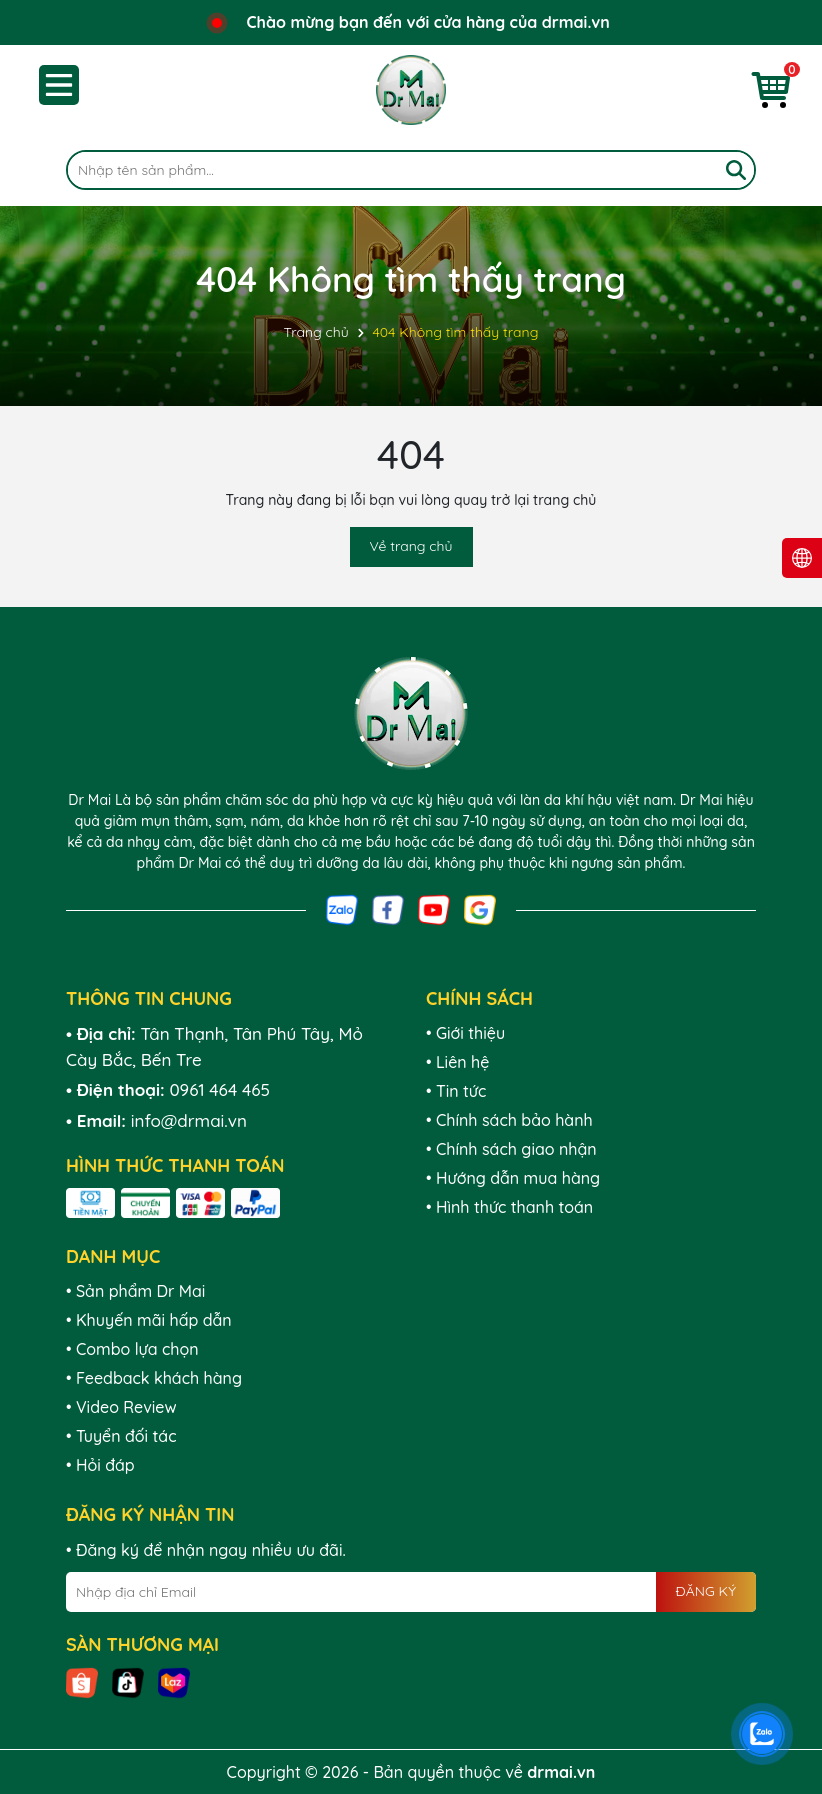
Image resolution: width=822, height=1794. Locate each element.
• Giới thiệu (465, 1033)
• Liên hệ (457, 1062)
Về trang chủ (411, 546)
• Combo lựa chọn (132, 1349)
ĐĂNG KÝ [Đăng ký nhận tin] (706, 1591)
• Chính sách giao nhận (511, 1149)
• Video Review (121, 1407)
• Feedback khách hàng (154, 1378)
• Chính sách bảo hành (509, 1120)
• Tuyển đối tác (121, 1436)
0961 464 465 (219, 1089)
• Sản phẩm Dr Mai (135, 1291)
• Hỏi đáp (100, 1465)
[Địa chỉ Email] (411, 1592)
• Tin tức (456, 1091)
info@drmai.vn (189, 1120)
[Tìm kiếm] (736, 170)
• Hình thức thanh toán (509, 1207)
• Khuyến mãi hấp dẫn (149, 1320)
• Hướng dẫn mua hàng (513, 1178)
